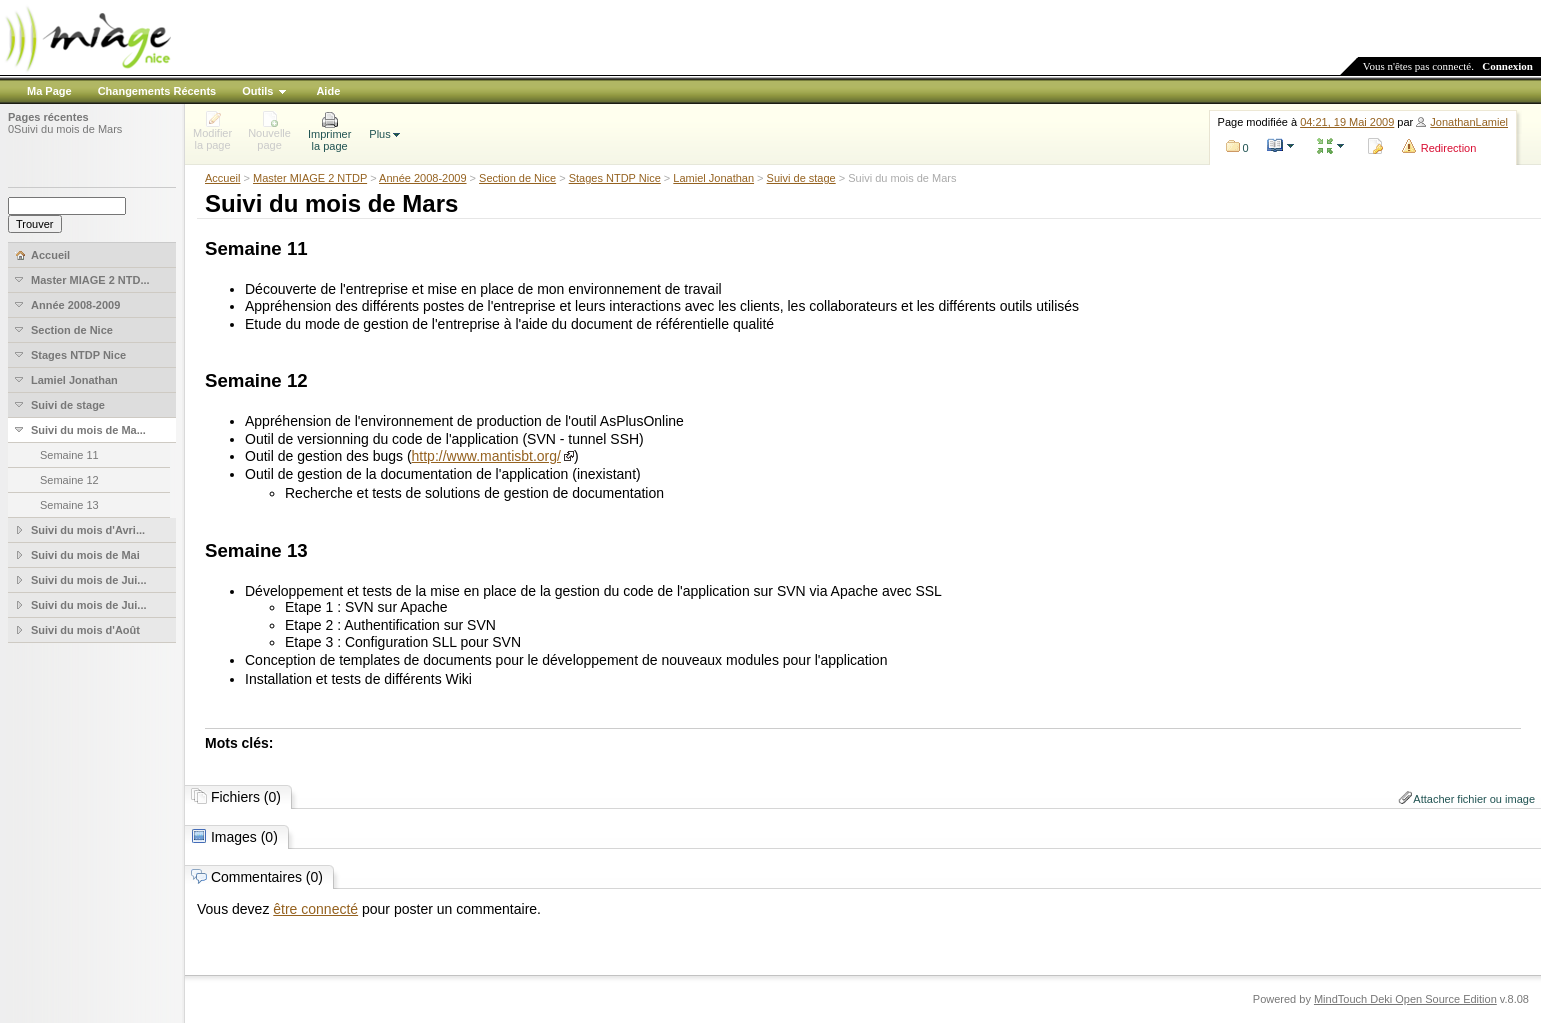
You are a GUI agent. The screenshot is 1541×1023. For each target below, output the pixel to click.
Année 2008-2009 (422, 178)
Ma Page (49, 91)
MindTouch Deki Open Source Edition (1405, 999)
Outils (257, 91)
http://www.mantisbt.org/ (486, 456)
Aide (328, 91)
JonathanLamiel (1469, 122)
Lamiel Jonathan (713, 178)
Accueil (222, 178)
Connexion (1507, 66)
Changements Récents (157, 91)
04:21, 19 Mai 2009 (1347, 122)
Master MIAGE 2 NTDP (310, 178)
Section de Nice (517, 178)
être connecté (315, 909)
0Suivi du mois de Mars (65, 129)
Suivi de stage (801, 178)
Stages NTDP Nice (615, 178)
